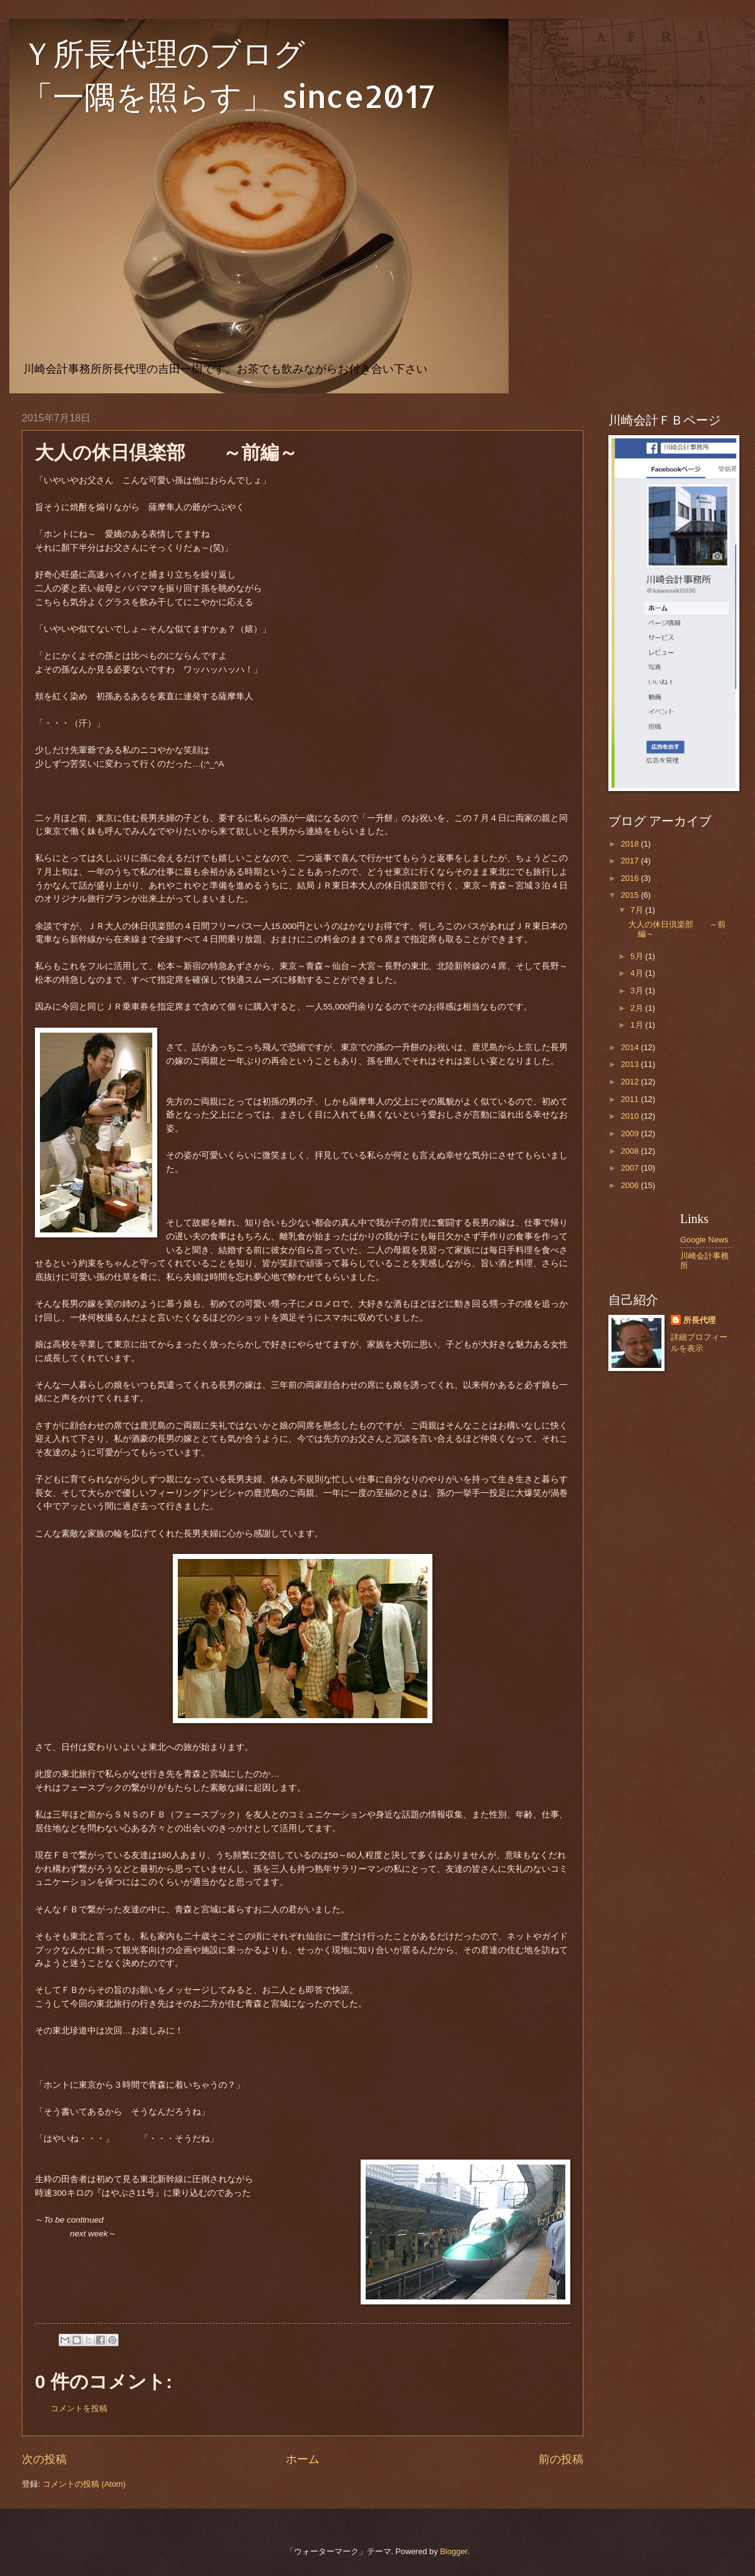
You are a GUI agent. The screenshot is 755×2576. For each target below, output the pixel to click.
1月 (637, 1025)
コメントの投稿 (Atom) (83, 2484)
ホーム (302, 2459)
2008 (631, 1151)
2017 (631, 860)
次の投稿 (44, 2459)
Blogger (453, 2551)
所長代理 (699, 1320)
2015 (631, 895)
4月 (637, 973)
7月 (637, 910)
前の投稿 (560, 2459)
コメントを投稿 (79, 2408)
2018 (631, 843)
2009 (631, 1133)
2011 (631, 1099)
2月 (637, 1008)
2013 (631, 1064)
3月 (637, 990)
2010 (631, 1116)
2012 (631, 1081)
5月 (637, 956)
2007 (631, 1167)
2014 (631, 1047)
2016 (631, 878)
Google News (704, 1239)
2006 (631, 1185)
